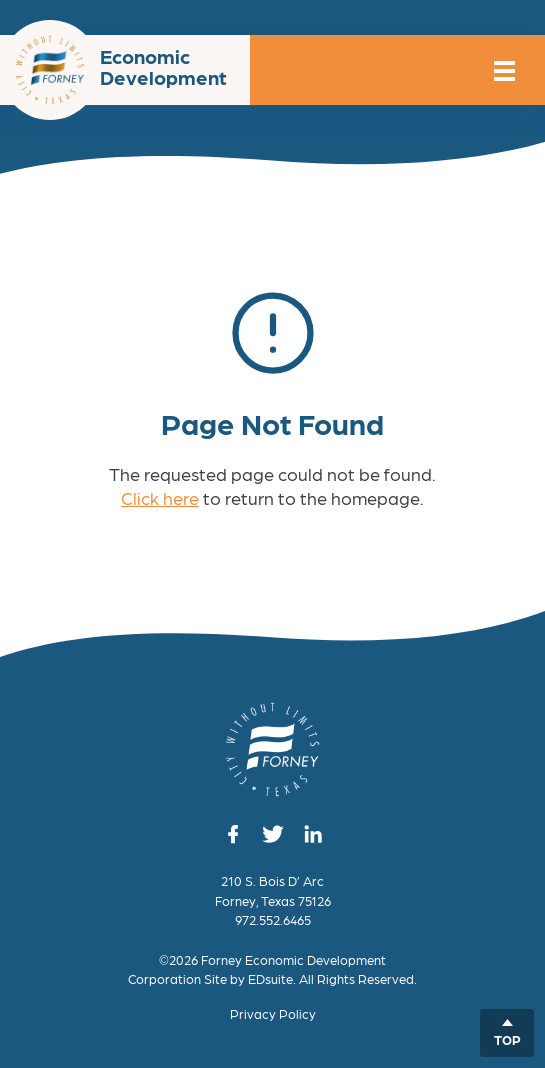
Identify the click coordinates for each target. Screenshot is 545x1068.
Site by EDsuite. (250, 978)
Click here (160, 497)
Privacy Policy (273, 1013)
